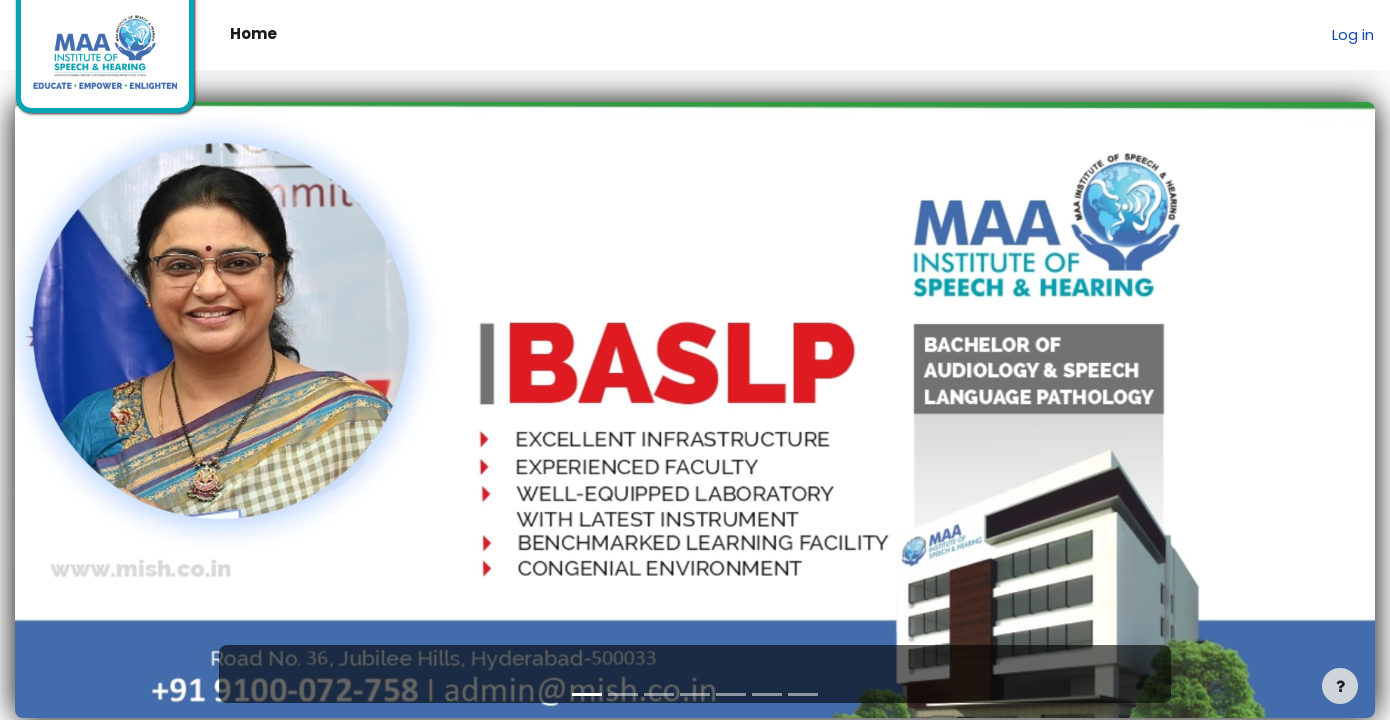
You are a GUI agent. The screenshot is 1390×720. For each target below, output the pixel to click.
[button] (117, 410)
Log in (1353, 34)
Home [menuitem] (253, 33)
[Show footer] (1340, 686)
